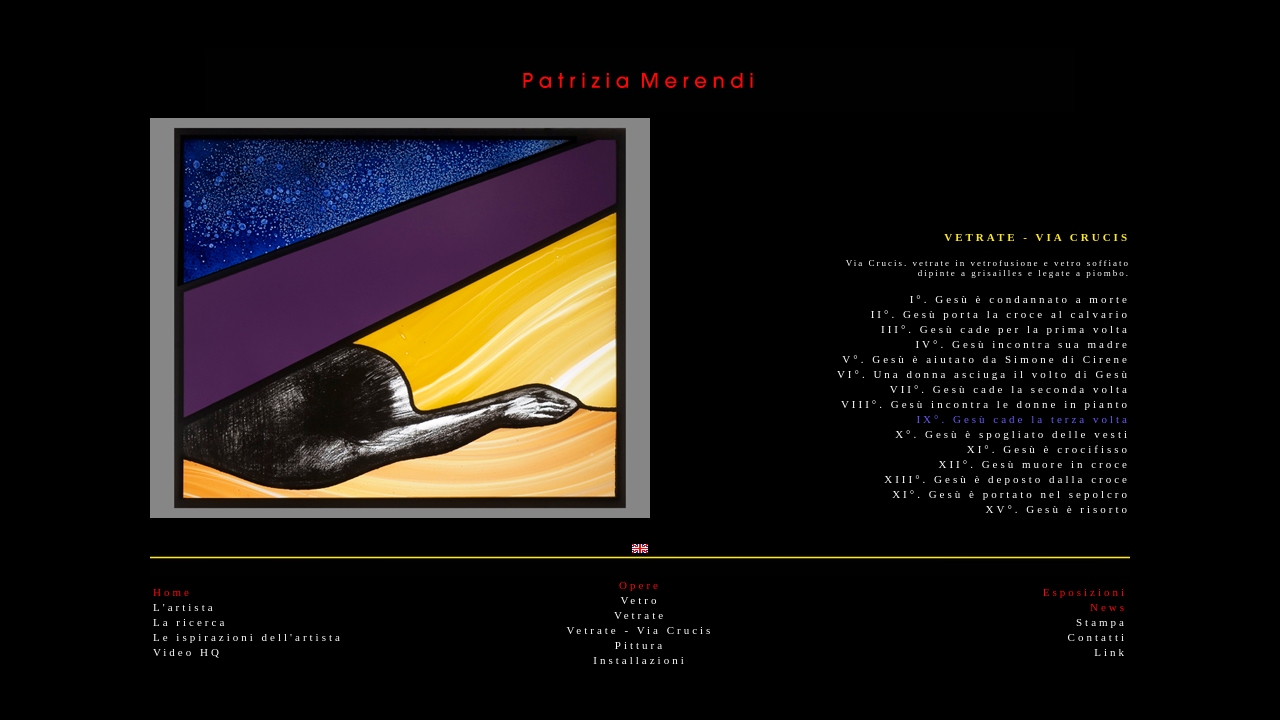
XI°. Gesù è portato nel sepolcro (1011, 494)
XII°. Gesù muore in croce (1035, 464)
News (1108, 607)
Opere (640, 585)
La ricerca (190, 622)
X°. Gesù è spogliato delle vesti (1012, 434)
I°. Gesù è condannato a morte (1020, 299)
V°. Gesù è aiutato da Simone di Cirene (986, 359)
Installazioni (639, 660)
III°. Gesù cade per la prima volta (1005, 329)
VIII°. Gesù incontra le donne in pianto (985, 404)
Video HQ (187, 652)
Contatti (1097, 637)
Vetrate (640, 615)
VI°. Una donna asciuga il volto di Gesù (983, 374)
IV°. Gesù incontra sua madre (1022, 344)
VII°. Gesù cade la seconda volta (1010, 389)
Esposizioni (1085, 592)
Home (172, 592)
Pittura (640, 645)
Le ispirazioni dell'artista (248, 637)
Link (1110, 652)
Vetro (640, 600)
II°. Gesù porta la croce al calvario (1000, 314)
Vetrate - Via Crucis (640, 630)
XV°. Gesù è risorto (1058, 509)
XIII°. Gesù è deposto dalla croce (1007, 479)
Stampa (1101, 622)
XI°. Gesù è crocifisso (1048, 449)
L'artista (184, 607)
